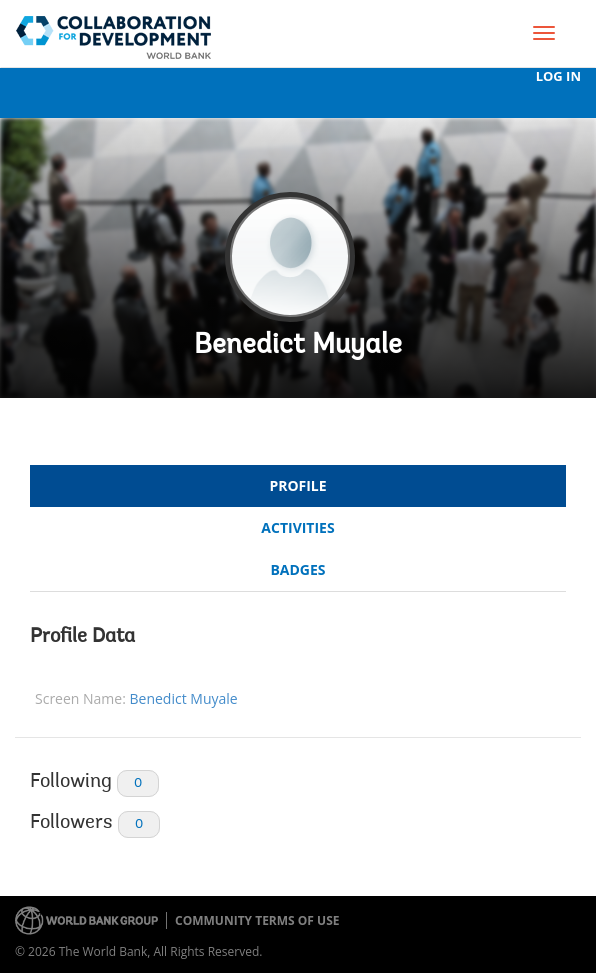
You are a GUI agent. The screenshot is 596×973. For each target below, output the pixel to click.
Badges (297, 569)
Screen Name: (80, 698)
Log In (558, 76)
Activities (297, 527)
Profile (297, 485)
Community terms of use (257, 920)
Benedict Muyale (298, 346)
